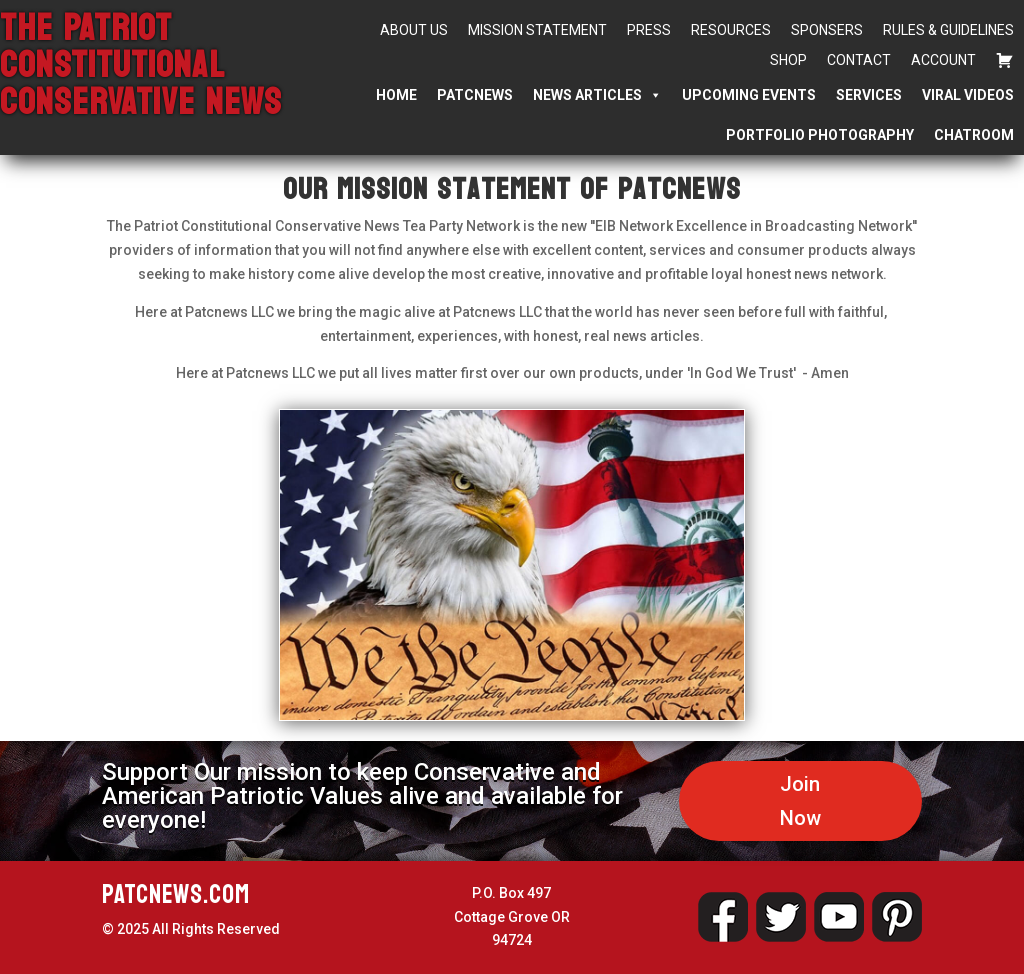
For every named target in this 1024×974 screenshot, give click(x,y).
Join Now (800, 801)
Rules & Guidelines (948, 30)
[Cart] (1005, 60)
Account (943, 60)
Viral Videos (968, 95)
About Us (414, 30)
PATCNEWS (475, 95)
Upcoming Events (749, 95)
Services (869, 95)
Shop (788, 60)
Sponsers (827, 30)
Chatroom (974, 135)
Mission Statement (537, 30)
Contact (859, 60)
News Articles (597, 95)
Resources (731, 30)
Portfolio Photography (820, 135)
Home (396, 95)
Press (649, 30)
